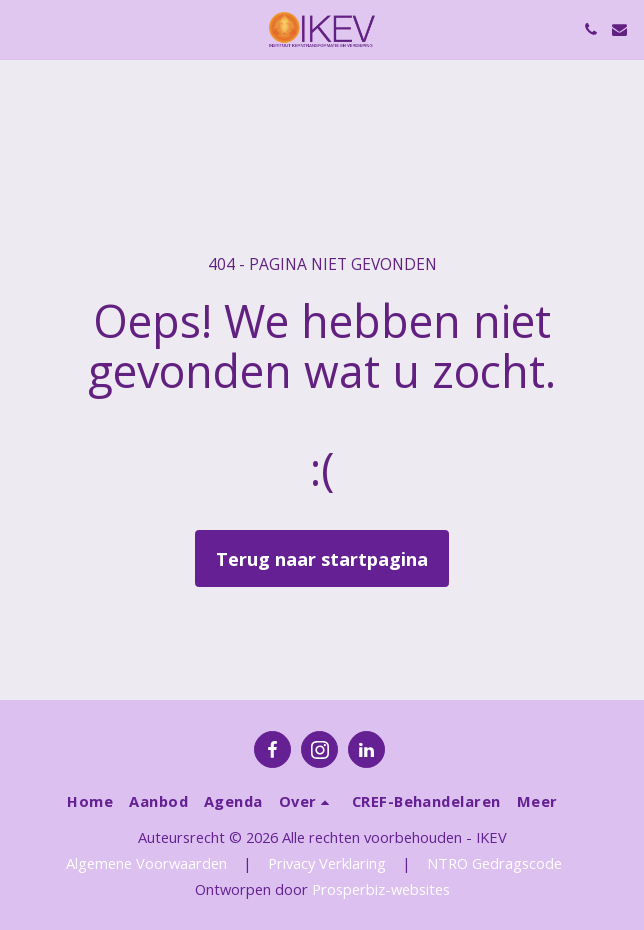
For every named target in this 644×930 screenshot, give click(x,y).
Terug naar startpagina (322, 558)
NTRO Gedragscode (494, 863)
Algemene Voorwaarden (146, 863)
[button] (22, 28)
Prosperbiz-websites (381, 889)
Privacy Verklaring (327, 863)
